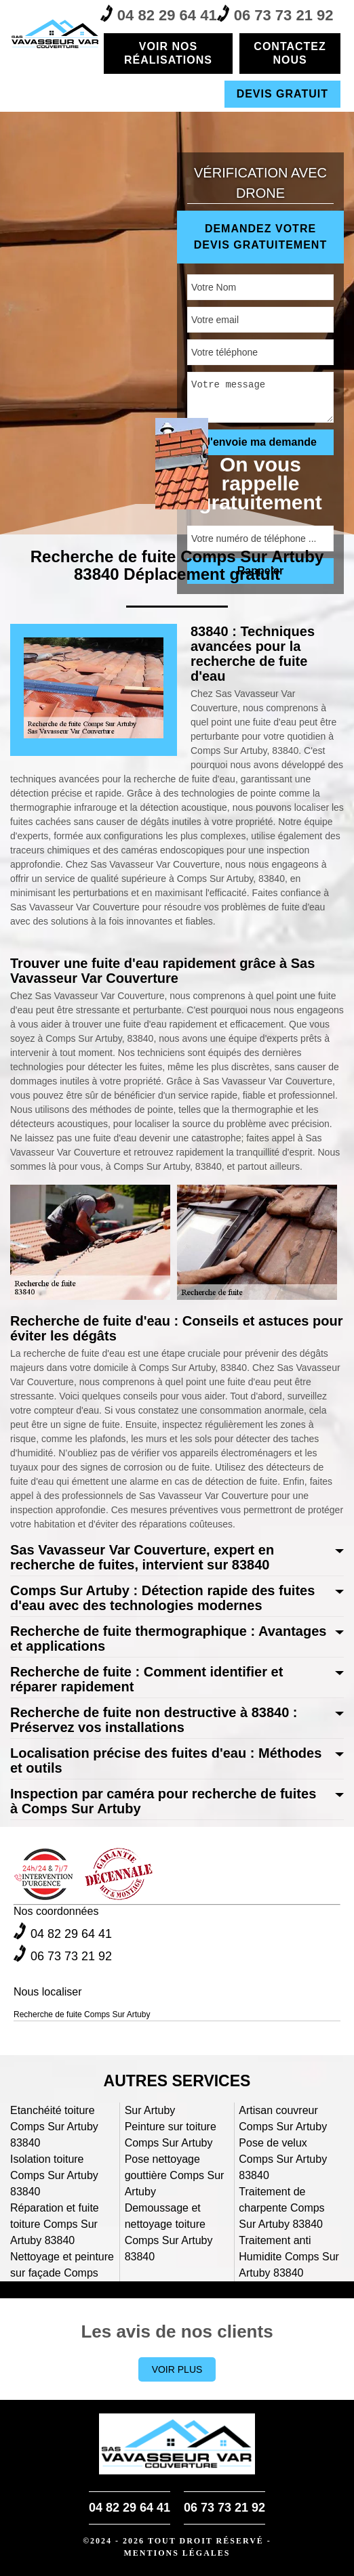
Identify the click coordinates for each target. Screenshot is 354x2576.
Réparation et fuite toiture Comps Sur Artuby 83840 (54, 2224)
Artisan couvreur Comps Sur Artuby (283, 2118)
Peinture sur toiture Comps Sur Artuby (170, 2135)
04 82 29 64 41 (158, 14)
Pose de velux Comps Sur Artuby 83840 (283, 2159)
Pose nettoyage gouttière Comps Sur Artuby (174, 2175)
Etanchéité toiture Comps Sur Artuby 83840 (54, 2127)
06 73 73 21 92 (275, 14)
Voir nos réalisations (168, 53)
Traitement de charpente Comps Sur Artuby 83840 (281, 2208)
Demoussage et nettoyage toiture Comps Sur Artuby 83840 (169, 2232)
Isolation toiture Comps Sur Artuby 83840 (54, 2175)
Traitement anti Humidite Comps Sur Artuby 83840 (289, 2257)
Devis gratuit (282, 94)
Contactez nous (290, 53)
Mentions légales (176, 2553)
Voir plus (177, 2369)
